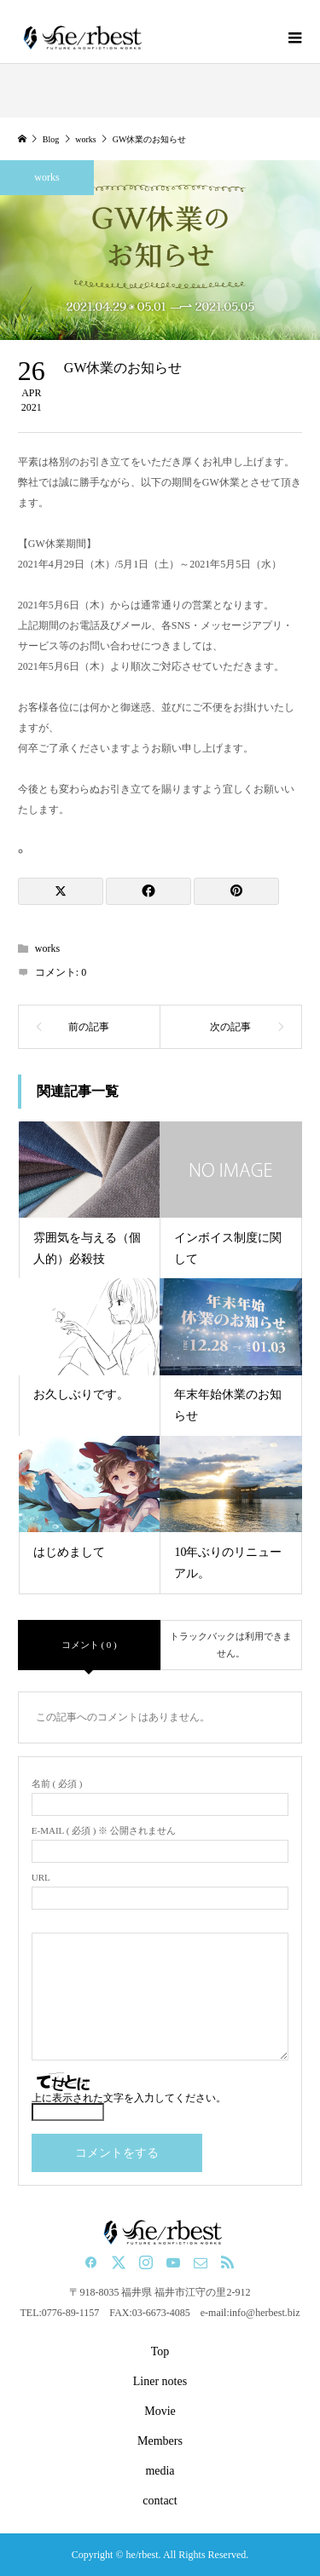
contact (160, 2500)
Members (160, 2441)
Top (160, 2351)
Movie (160, 2411)
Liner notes (160, 2381)
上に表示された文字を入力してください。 (129, 2098)
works (46, 177)
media (159, 2470)
